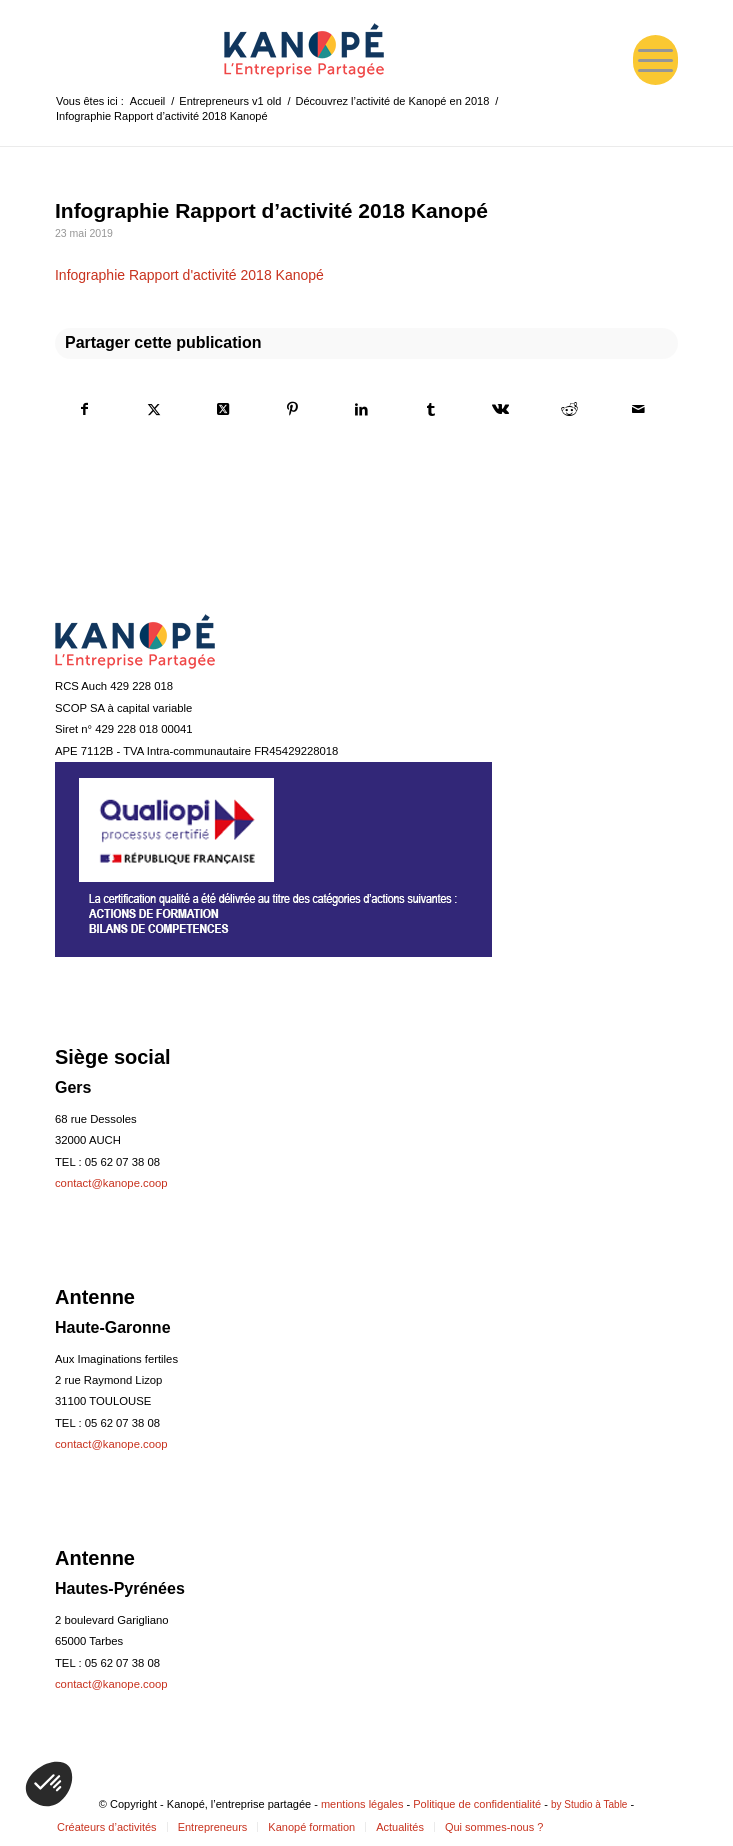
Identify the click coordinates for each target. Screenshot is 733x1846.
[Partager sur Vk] (500, 409)
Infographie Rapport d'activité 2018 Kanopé (189, 275)
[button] (49, 1784)
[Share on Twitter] (223, 409)
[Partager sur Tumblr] (431, 409)
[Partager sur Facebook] (85, 409)
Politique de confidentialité (477, 1804)
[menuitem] (655, 60)
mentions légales (362, 1804)
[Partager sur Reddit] (570, 409)
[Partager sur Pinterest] (293, 409)
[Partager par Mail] (639, 409)
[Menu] (655, 60)
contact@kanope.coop (111, 1183)
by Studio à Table (589, 1804)
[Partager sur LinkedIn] (362, 409)
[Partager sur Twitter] (154, 409)
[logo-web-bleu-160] (304, 50)
